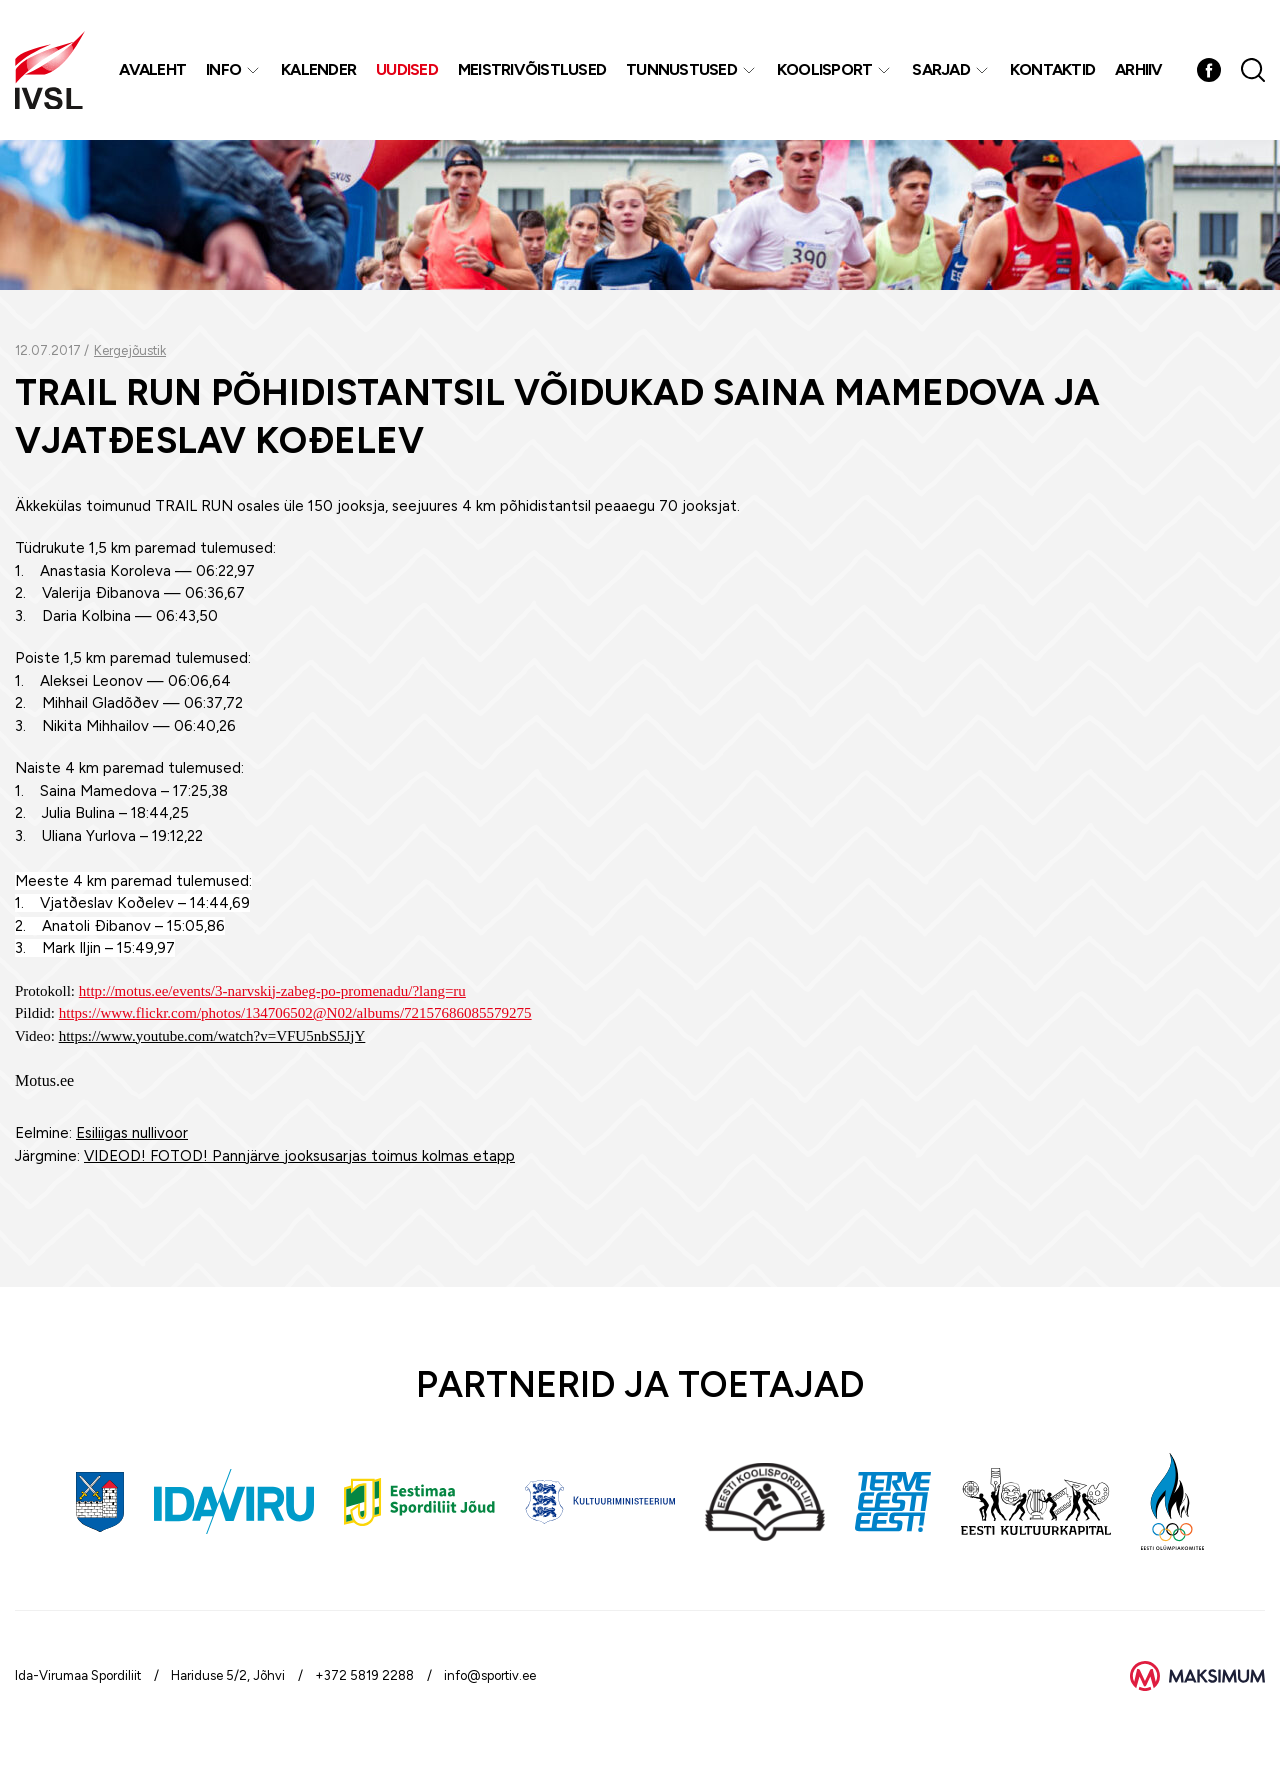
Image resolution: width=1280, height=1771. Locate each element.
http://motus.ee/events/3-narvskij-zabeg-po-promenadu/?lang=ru (272, 991)
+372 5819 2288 (364, 1675)
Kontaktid (1052, 69)
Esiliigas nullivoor (132, 1133)
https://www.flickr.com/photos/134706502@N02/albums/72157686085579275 (295, 1013)
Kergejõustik (130, 350)
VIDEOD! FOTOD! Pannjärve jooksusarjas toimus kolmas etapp (299, 1156)
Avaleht (152, 69)
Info (223, 69)
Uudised (407, 69)
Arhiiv (1139, 69)
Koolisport (825, 69)
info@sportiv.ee (490, 1675)
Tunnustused (681, 69)
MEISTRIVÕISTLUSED (532, 69)
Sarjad (941, 69)
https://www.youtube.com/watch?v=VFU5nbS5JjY (212, 1036)
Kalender (318, 69)
